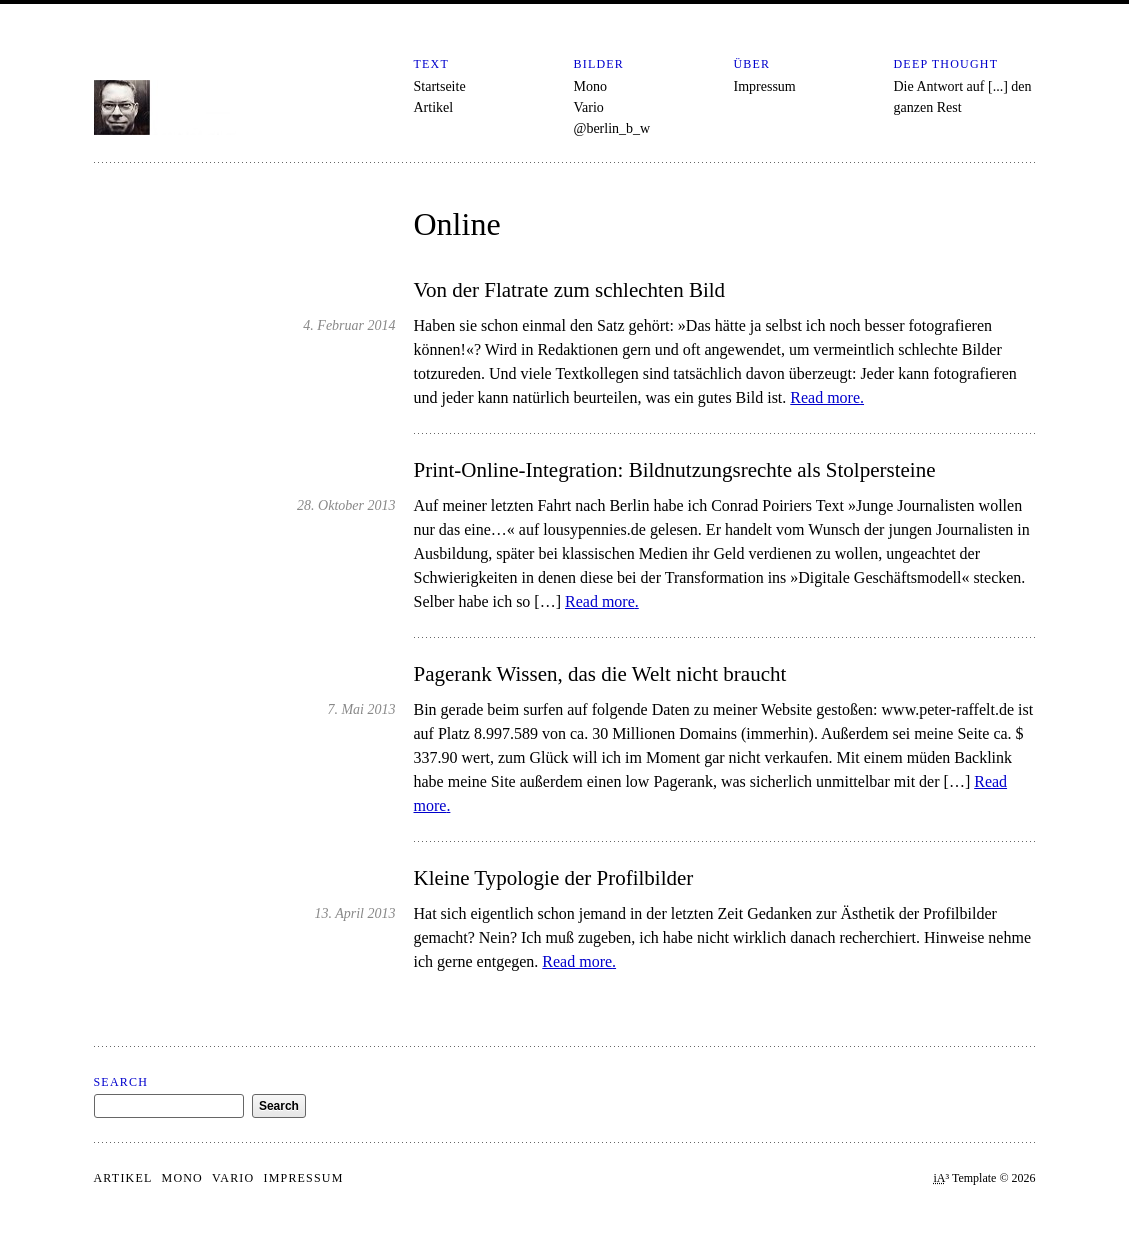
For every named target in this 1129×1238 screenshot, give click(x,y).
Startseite (440, 86)
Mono (590, 86)
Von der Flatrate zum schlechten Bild (570, 290)
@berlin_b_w (612, 128)
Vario (589, 107)
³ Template (965, 1178)
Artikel (434, 107)
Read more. (827, 397)
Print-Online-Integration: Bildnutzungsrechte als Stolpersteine (675, 470)
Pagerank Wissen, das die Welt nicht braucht (600, 674)
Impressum (765, 86)
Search (121, 1082)
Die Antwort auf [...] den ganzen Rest (963, 97)
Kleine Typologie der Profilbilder (554, 878)
